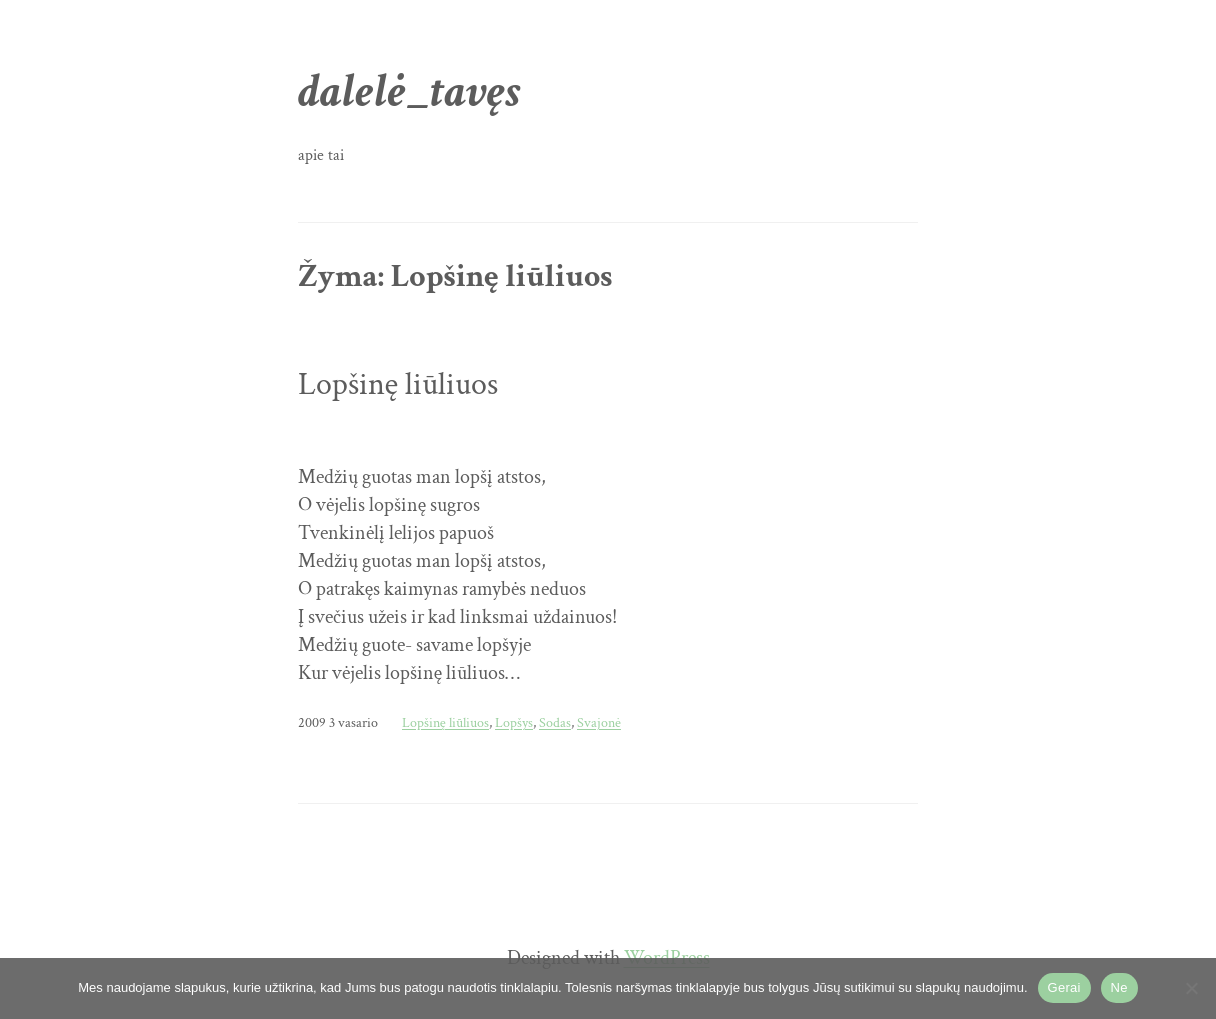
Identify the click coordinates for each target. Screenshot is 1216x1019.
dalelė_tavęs (409, 91)
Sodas (555, 722)
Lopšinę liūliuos (398, 385)
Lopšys (514, 722)
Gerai (1064, 987)
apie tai (321, 155)
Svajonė (599, 722)
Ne (1119, 987)
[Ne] (1191, 988)
